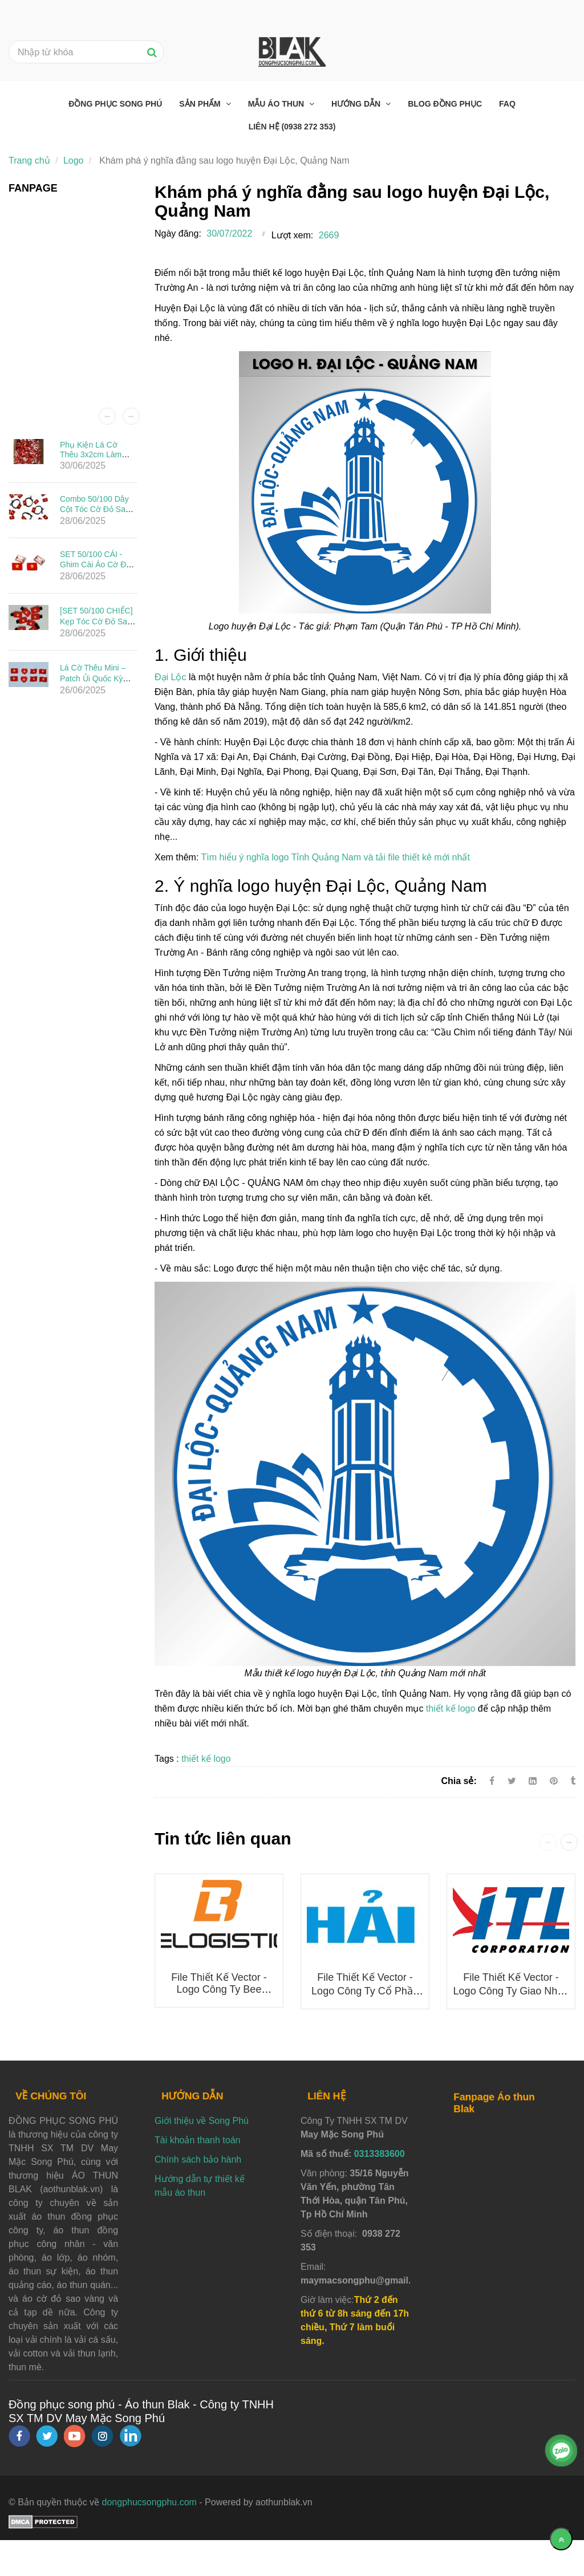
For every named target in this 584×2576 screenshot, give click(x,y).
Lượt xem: (292, 235)
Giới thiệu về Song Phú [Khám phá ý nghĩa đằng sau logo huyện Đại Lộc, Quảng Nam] (202, 2121)
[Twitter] (512, 1781)
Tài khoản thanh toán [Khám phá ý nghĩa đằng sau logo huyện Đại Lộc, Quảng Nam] (197, 2140)
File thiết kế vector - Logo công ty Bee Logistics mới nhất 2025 (219, 1990)
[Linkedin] (533, 1781)
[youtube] (75, 2436)
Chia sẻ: (458, 1781)
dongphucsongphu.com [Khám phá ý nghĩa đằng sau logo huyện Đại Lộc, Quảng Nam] (149, 2502)
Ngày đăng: (178, 233)
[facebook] (19, 2436)
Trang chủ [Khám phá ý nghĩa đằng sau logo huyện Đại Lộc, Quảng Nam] (29, 160)
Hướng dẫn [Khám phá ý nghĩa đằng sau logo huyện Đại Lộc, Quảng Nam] (357, 103)
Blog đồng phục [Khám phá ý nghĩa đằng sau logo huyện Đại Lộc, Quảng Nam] (445, 103)
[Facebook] (491, 1781)
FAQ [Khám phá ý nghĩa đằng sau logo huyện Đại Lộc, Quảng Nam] (507, 103)
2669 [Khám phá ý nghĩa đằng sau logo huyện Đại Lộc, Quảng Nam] (329, 235)
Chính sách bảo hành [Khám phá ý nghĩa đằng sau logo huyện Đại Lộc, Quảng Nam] (198, 2159)
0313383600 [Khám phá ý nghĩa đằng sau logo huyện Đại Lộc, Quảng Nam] (379, 2154)
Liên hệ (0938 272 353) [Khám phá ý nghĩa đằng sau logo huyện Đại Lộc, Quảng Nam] (292, 126)
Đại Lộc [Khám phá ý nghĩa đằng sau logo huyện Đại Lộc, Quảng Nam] (170, 677)
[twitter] (47, 2436)
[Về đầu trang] (561, 2539)
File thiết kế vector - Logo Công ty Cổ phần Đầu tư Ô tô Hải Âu (365, 1991)
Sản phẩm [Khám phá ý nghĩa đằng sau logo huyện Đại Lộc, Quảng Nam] (200, 103)
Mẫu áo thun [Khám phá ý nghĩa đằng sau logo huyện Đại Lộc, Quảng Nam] (277, 103)
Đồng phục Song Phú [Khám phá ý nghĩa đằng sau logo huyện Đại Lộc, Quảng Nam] (115, 103)
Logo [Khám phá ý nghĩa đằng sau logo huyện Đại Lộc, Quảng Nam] (73, 160)
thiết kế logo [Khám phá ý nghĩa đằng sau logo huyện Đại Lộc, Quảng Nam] (450, 1708)
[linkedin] (130, 2436)
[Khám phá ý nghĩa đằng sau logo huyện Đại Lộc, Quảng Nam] (555, 1781)
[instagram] (102, 2436)
